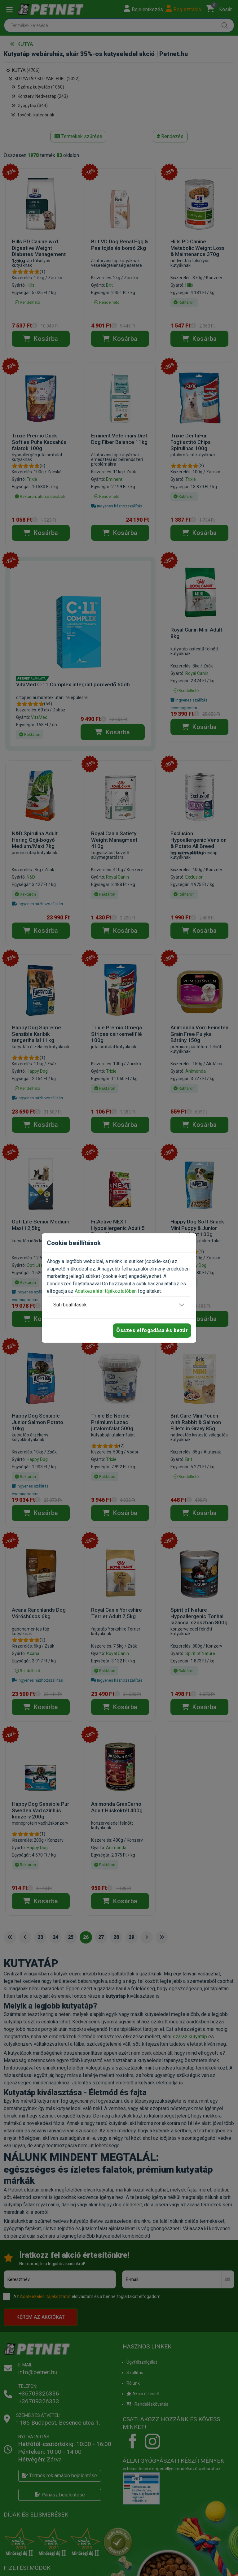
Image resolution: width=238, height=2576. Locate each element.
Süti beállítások (70, 1305)
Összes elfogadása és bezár (152, 1330)
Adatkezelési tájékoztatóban (106, 1291)
